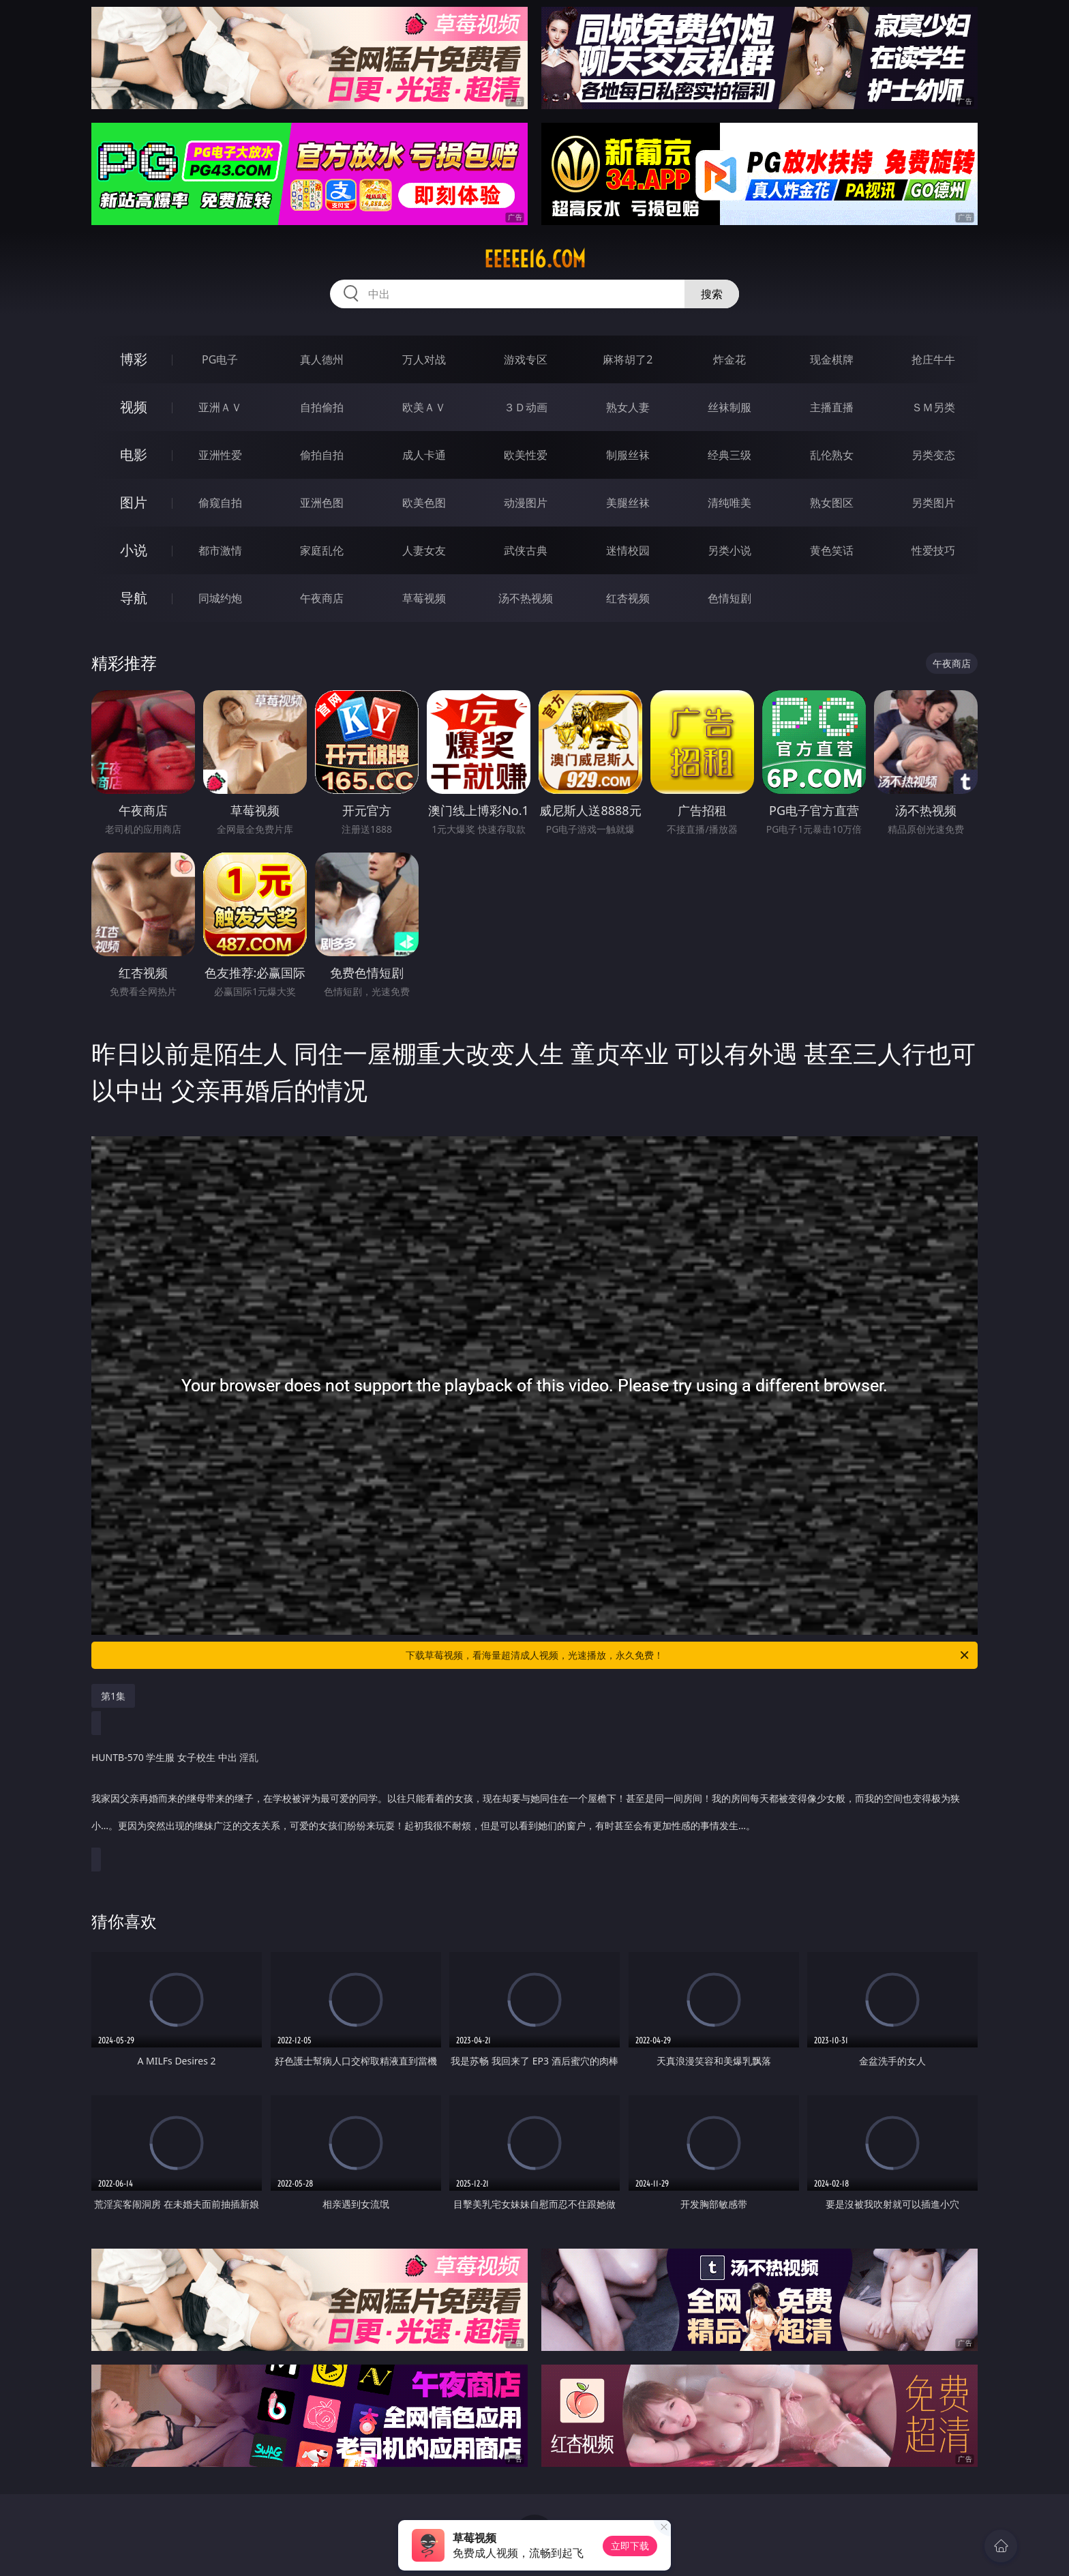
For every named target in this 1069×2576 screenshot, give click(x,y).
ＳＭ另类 (933, 407)
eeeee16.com (535, 259)
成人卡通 (424, 454)
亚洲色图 (322, 502)
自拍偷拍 (322, 407)
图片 (133, 502)
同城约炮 (220, 598)
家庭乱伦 (322, 550)
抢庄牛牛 (933, 359)
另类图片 (933, 502)
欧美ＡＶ (424, 407)
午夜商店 (322, 598)
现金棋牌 (832, 359)
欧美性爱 (525, 454)
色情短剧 (729, 598)
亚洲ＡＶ (220, 407)
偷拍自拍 (322, 454)
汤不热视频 (525, 598)
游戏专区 (525, 359)
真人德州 (322, 359)
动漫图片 (525, 502)
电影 (133, 454)
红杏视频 (628, 598)
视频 (133, 407)
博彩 (133, 359)
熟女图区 (832, 502)
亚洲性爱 (220, 454)
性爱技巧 (933, 550)
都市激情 (220, 550)
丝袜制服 (729, 407)
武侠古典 (525, 550)
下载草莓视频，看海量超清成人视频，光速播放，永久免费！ (688, 1655)
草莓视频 (424, 598)
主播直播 (832, 407)
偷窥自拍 (220, 502)
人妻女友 (424, 550)
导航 (133, 598)
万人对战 (424, 359)
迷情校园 (628, 550)
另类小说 (729, 550)
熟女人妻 (628, 407)
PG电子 (220, 359)
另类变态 (933, 454)
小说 (133, 550)
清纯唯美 (729, 502)
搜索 (712, 293)
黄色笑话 (832, 550)
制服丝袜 (628, 454)
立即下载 (630, 2545)
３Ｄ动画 (525, 407)
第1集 (113, 1695)
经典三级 (729, 454)
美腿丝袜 (628, 502)
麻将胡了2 (627, 359)
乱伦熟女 (832, 454)
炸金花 (729, 359)
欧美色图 (424, 502)
